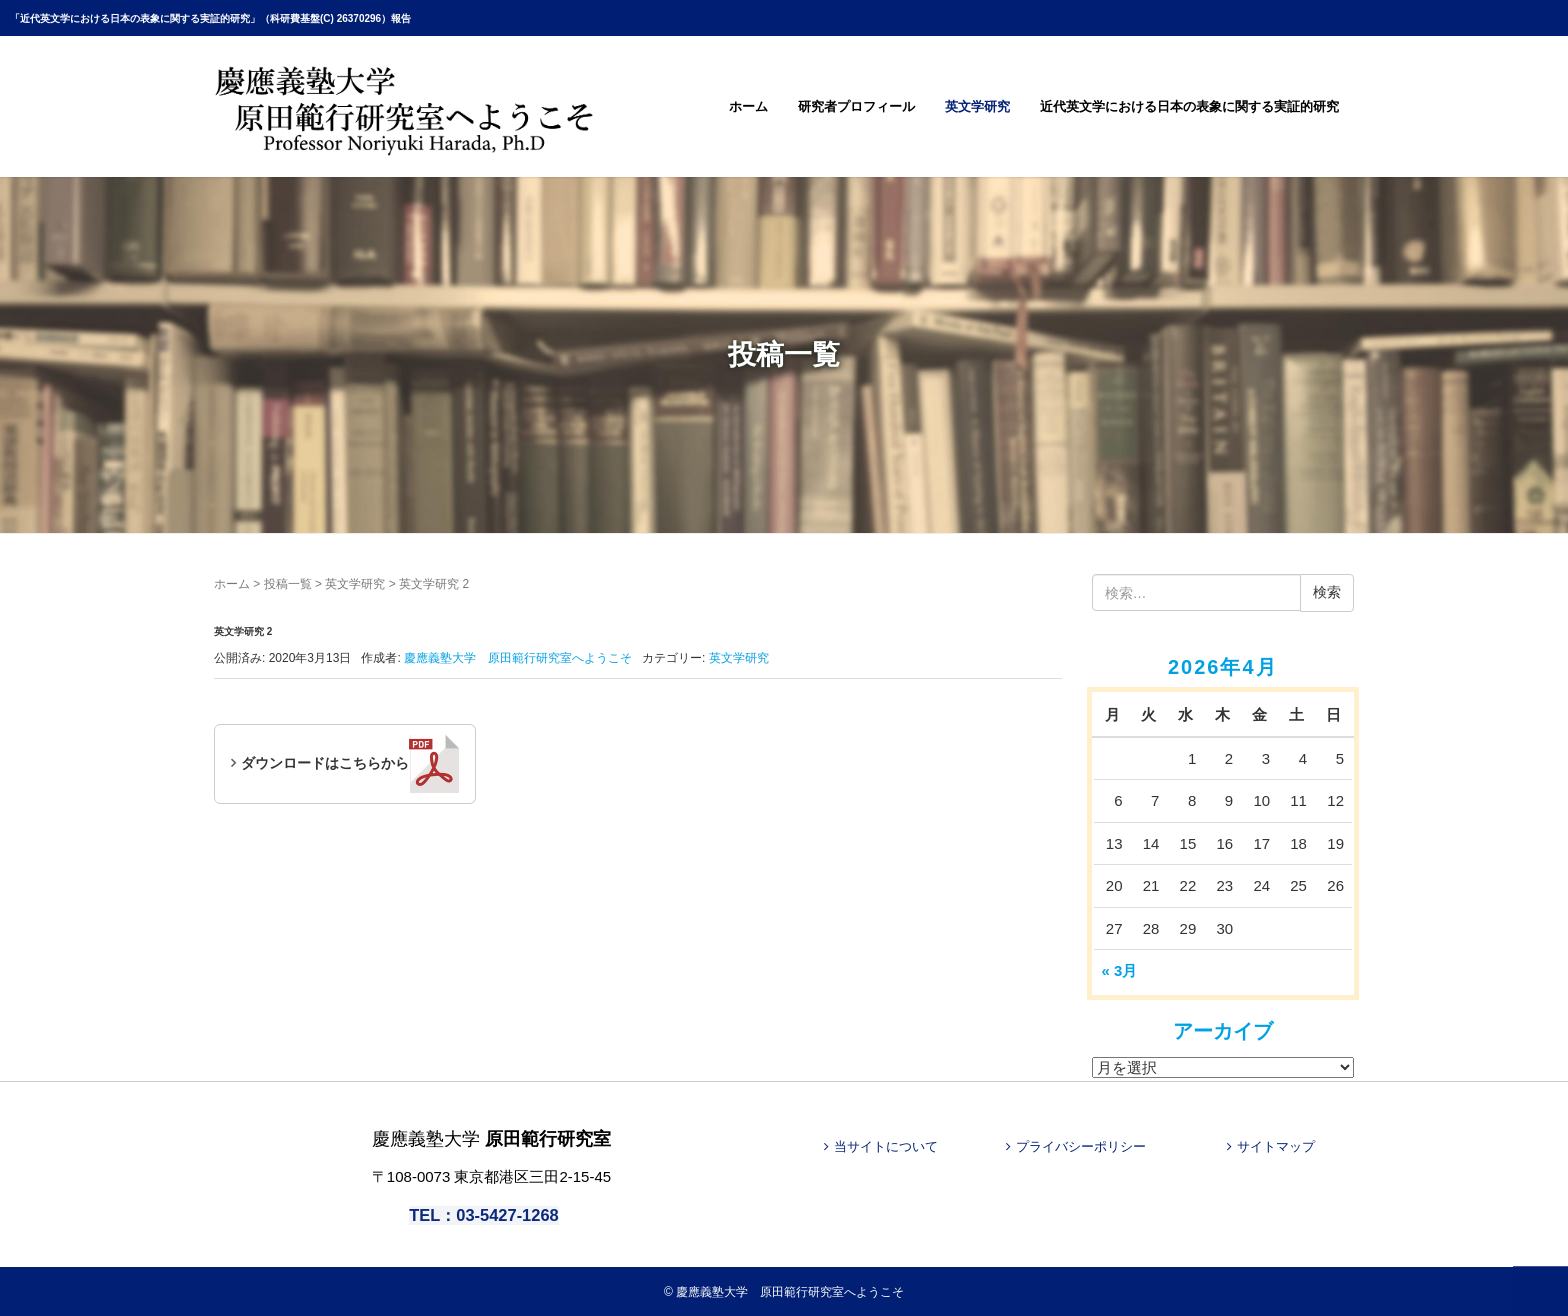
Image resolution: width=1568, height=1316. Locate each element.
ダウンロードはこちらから (350, 764)
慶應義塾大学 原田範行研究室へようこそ (790, 1291)
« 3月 (1120, 970)
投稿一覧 (288, 584)
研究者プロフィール (856, 106)
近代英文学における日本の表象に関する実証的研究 (1189, 106)
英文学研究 (977, 106)
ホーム (748, 106)
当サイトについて (886, 1146)
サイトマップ (1276, 1146)
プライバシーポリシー (1081, 1146)
